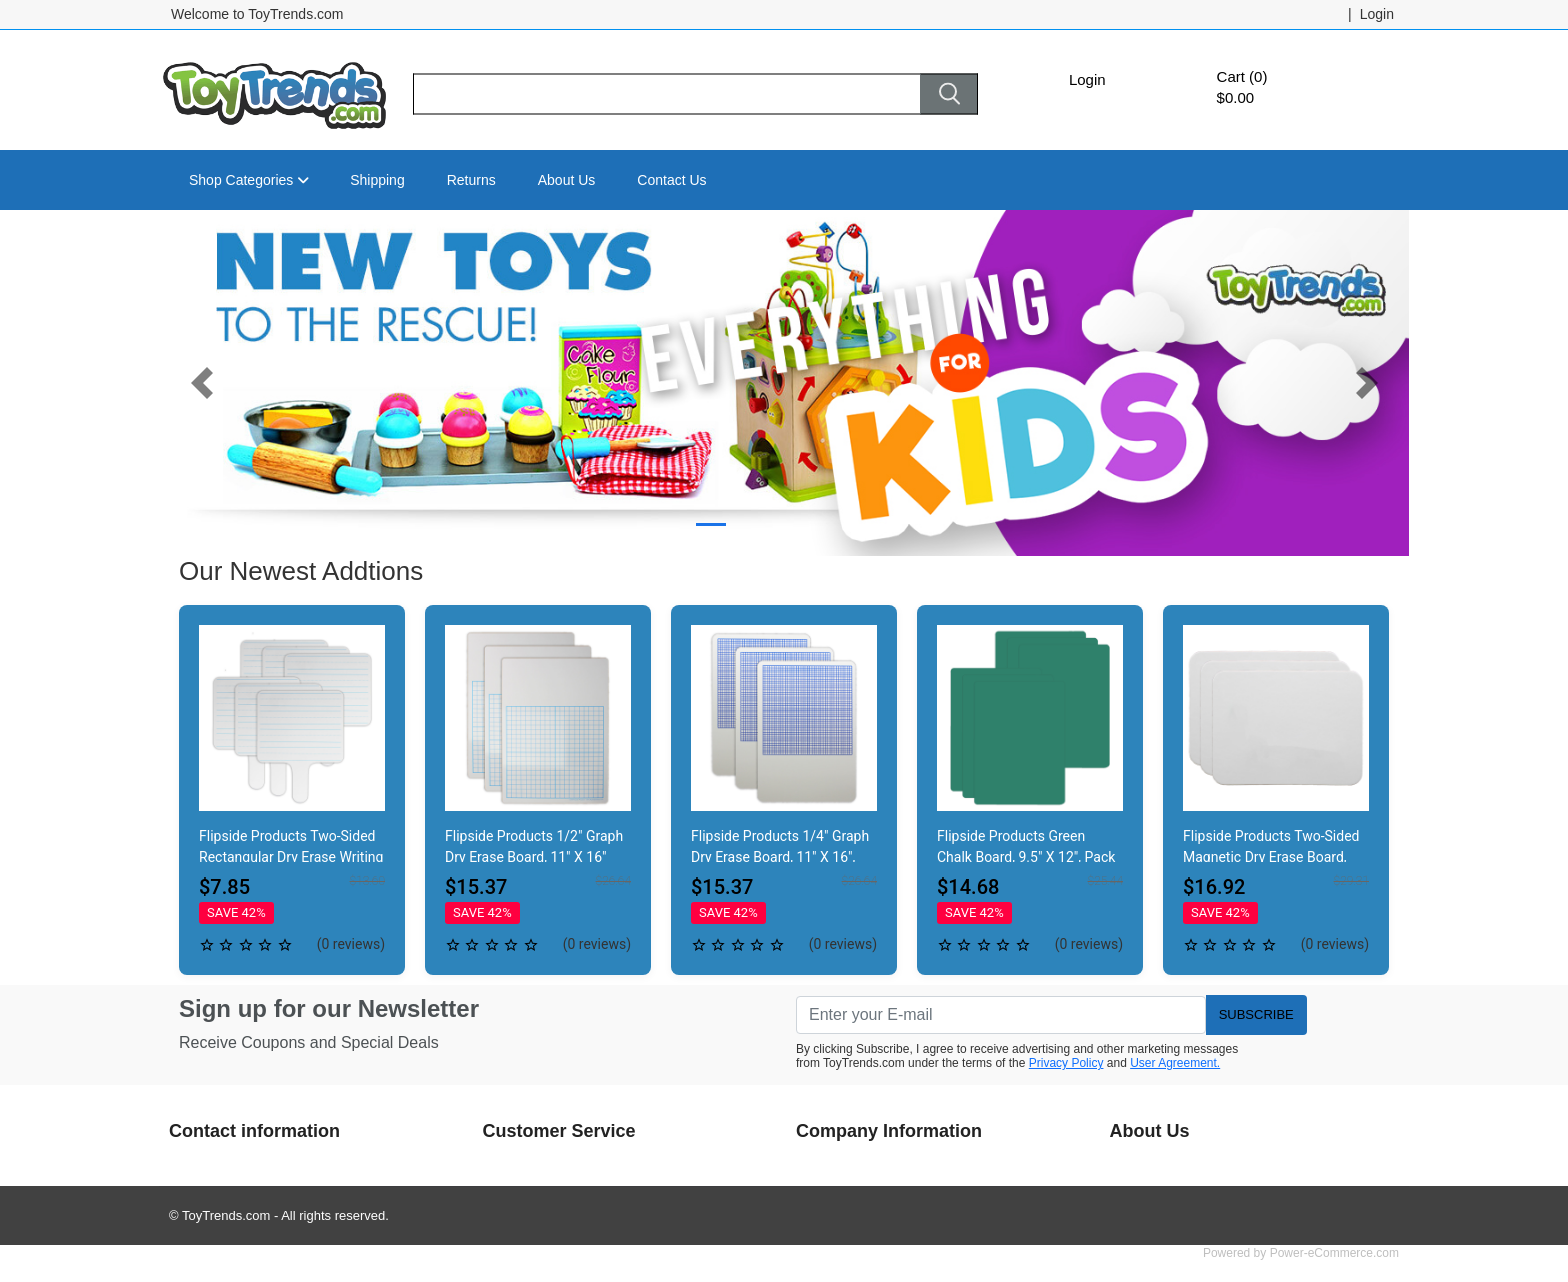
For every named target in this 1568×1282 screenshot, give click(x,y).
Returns (471, 180)
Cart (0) (1242, 76)
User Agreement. (1175, 1063)
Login (1087, 79)
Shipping (377, 180)
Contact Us (671, 180)
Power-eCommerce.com (1334, 1253)
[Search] (666, 94)
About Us (567, 180)
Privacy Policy (1066, 1063)
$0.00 (1236, 97)
